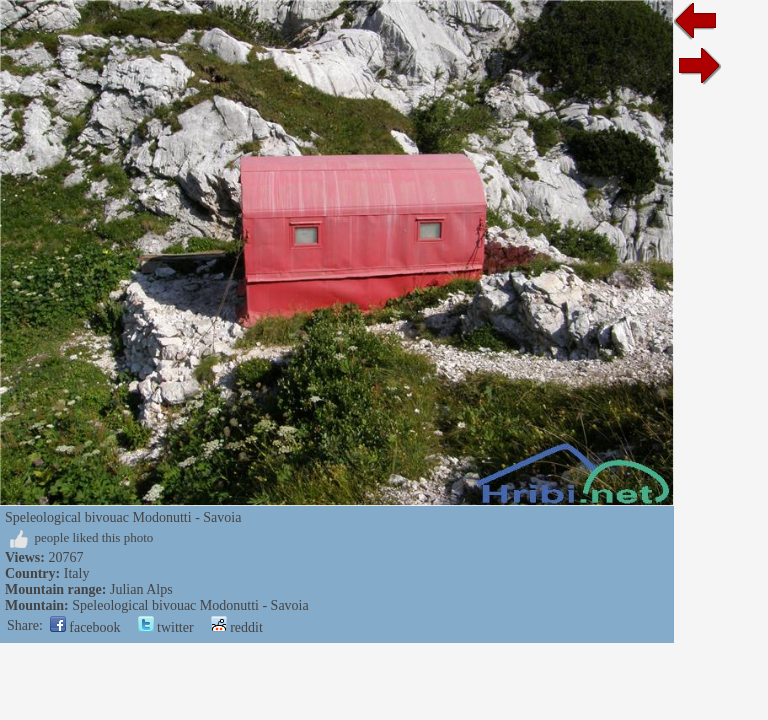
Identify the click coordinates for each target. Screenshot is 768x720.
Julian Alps (141, 589)
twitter (166, 627)
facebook (85, 627)
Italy (77, 573)
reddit (237, 627)
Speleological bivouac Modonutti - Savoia (190, 605)
